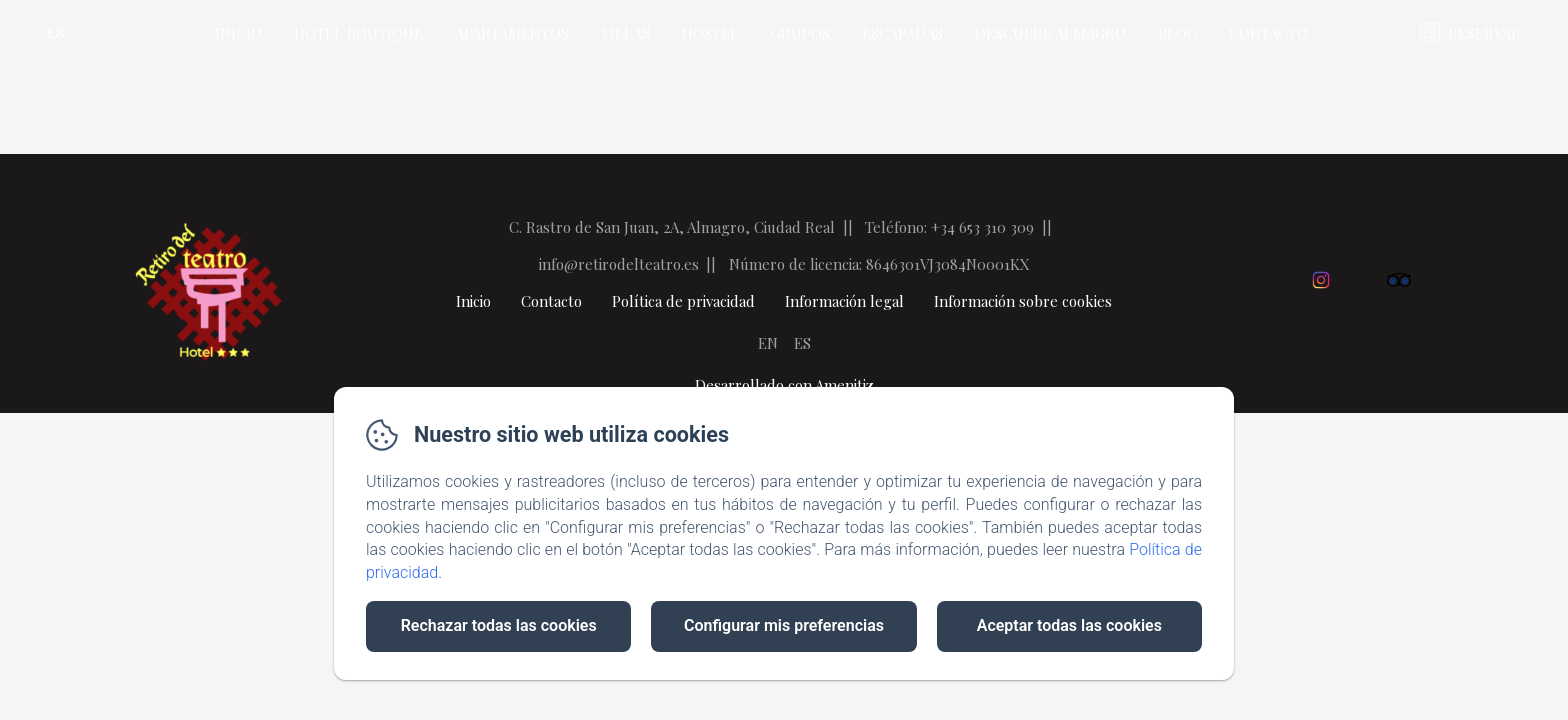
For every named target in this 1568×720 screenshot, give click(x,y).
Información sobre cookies (1023, 301)
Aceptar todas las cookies (1069, 625)
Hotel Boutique (358, 33)
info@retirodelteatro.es (619, 264)
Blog (1177, 33)
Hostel (710, 33)
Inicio (238, 33)
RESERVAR (1484, 33)
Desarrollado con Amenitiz (784, 385)
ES (802, 343)
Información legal (844, 301)
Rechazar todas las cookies (499, 625)
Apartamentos (512, 33)
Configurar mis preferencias (784, 625)
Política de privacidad (683, 301)
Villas (625, 33)
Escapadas (902, 33)
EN (768, 343)
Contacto (1268, 33)
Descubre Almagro (1050, 33)
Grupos (800, 33)
